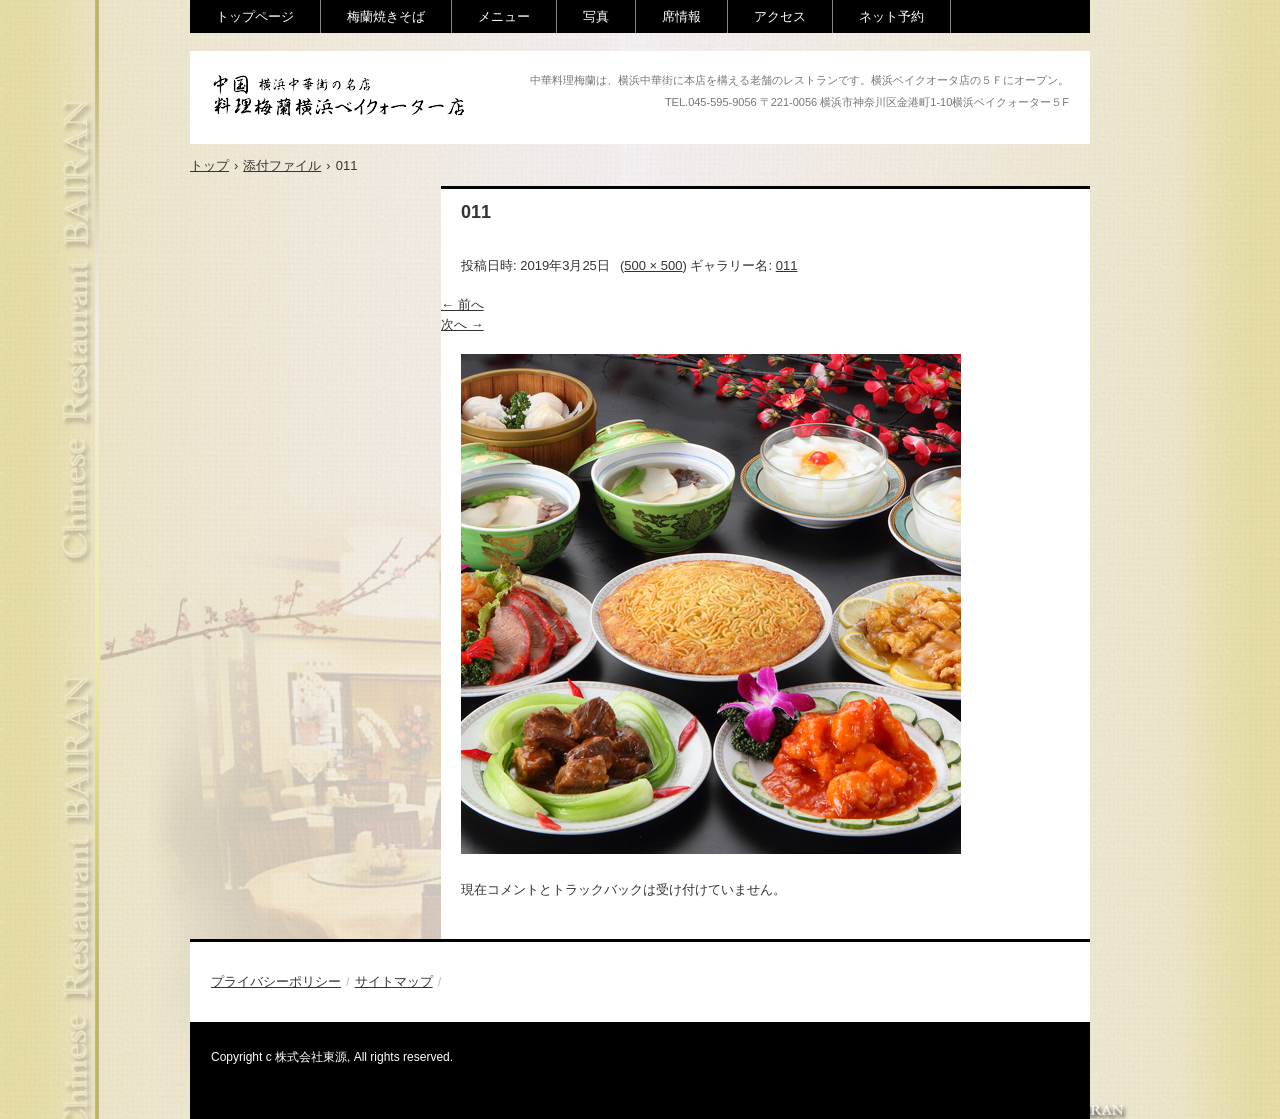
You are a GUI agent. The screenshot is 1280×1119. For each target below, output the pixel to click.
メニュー (504, 16)
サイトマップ (394, 981)
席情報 (681, 16)
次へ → (462, 324)
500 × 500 (653, 265)
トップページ (255, 16)
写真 (596, 16)
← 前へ (462, 304)
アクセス (780, 16)
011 (787, 265)
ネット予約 (891, 16)
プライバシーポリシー (276, 981)
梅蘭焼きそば (386, 16)
